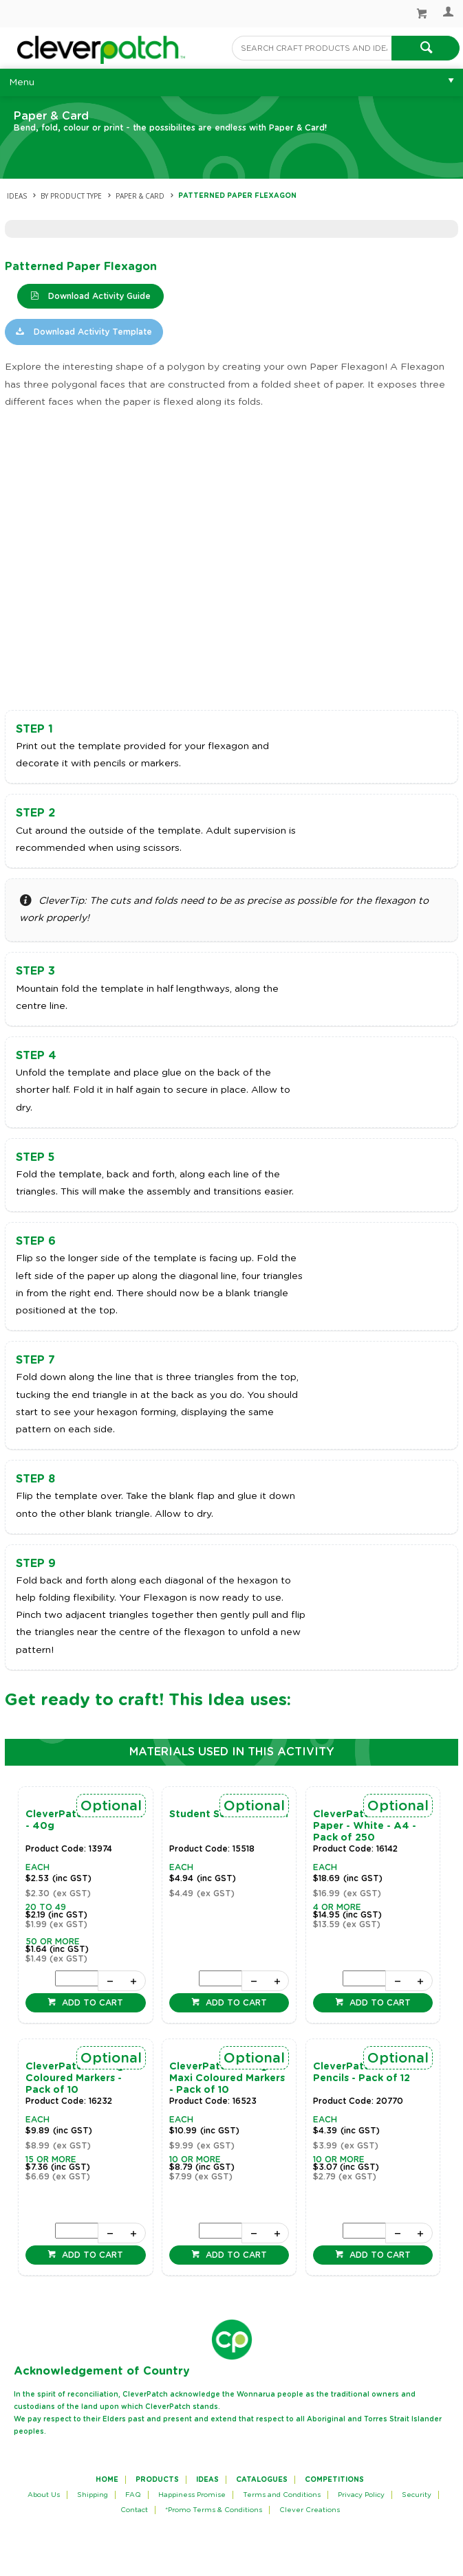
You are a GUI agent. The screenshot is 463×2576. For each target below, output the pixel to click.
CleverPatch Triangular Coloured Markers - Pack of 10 (84, 2078)
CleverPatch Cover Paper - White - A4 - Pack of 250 (364, 1826)
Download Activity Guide (98, 296)
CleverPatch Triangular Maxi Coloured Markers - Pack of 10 (228, 2078)
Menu (21, 82)
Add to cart (91, 2003)
